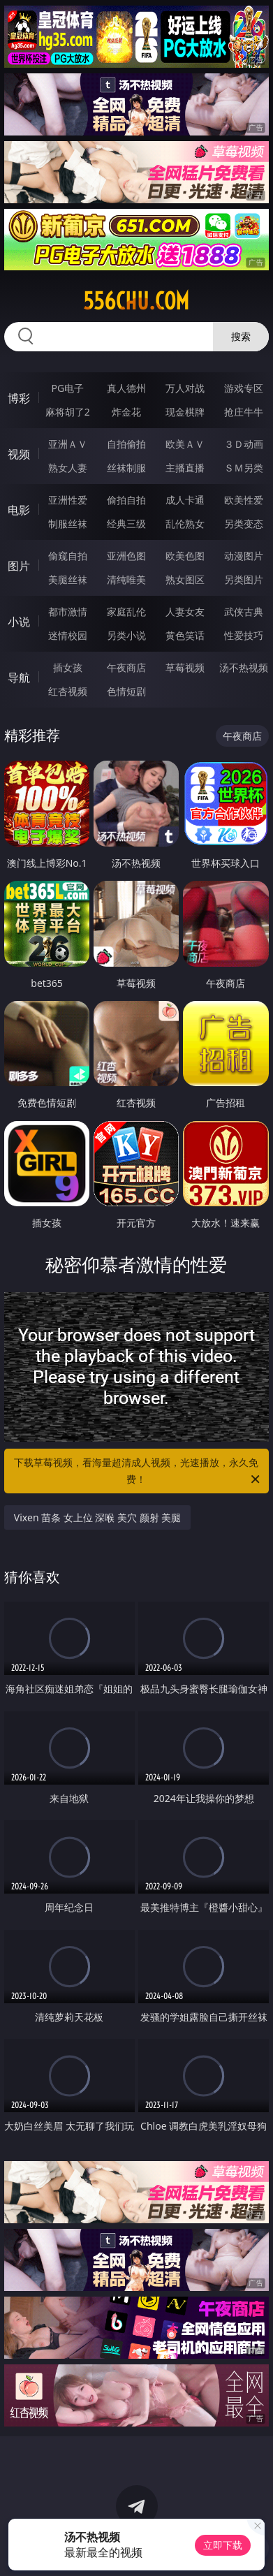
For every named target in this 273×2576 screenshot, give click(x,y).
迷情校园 (67, 635)
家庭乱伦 (126, 611)
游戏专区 (243, 388)
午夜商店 (126, 667)
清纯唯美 (126, 579)
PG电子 (67, 388)
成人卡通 (185, 499)
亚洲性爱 (67, 499)
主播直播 (185, 467)
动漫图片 (243, 555)
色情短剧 (126, 691)
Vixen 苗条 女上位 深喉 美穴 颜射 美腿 (98, 1517)
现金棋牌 (185, 411)
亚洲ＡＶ (67, 444)
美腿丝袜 (67, 579)
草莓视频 (185, 667)
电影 (19, 510)
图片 (19, 565)
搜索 (241, 336)
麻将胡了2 (67, 411)
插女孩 (67, 667)
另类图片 (243, 579)
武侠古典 (243, 611)
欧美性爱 (243, 499)
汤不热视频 (243, 667)
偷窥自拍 (67, 555)
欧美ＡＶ (185, 444)
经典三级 (126, 523)
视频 (19, 454)
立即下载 (222, 2545)
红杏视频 (67, 691)
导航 (19, 677)
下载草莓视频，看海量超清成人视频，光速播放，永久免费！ (138, 1472)
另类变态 (243, 523)
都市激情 (67, 611)
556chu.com (136, 301)
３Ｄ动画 (243, 444)
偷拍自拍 (126, 499)
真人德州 (126, 388)
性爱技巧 (243, 635)
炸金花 (126, 411)
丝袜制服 (126, 467)
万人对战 (185, 388)
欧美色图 (185, 555)
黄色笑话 (185, 635)
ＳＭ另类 (243, 467)
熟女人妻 (67, 467)
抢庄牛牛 (243, 411)
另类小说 (126, 635)
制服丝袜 (67, 523)
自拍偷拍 (126, 444)
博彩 (19, 398)
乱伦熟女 (185, 523)
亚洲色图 (126, 555)
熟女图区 (185, 579)
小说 (19, 621)
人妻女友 (185, 611)
